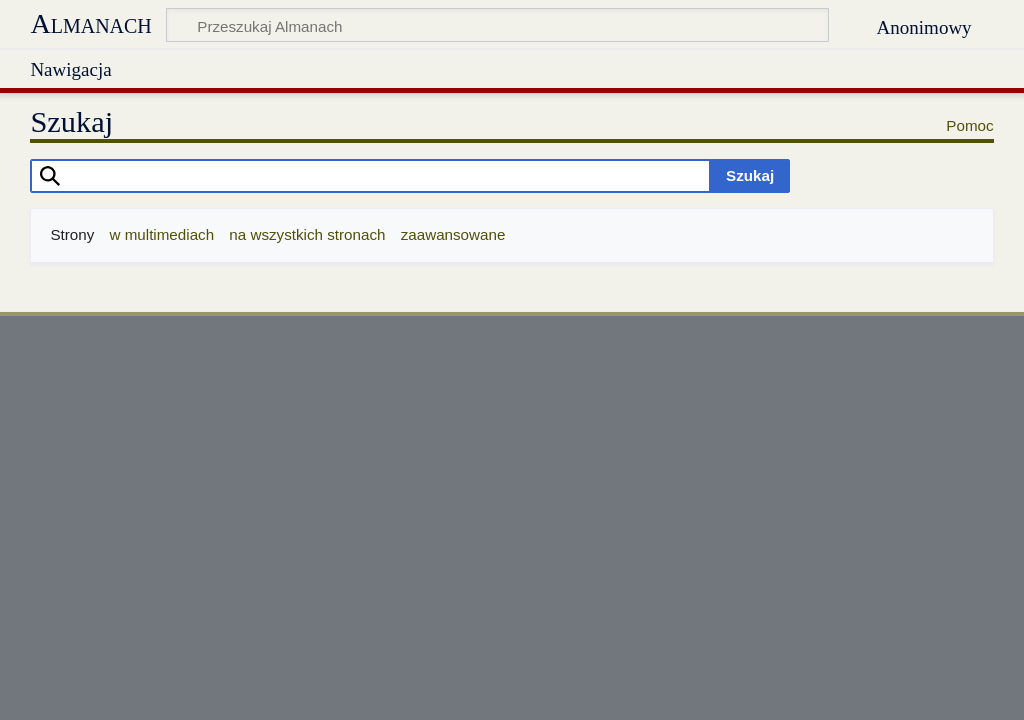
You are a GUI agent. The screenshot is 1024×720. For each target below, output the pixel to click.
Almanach (90, 23)
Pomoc (969, 125)
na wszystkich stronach (307, 234)
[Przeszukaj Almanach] (497, 25)
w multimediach (161, 234)
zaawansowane (453, 234)
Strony (72, 234)
